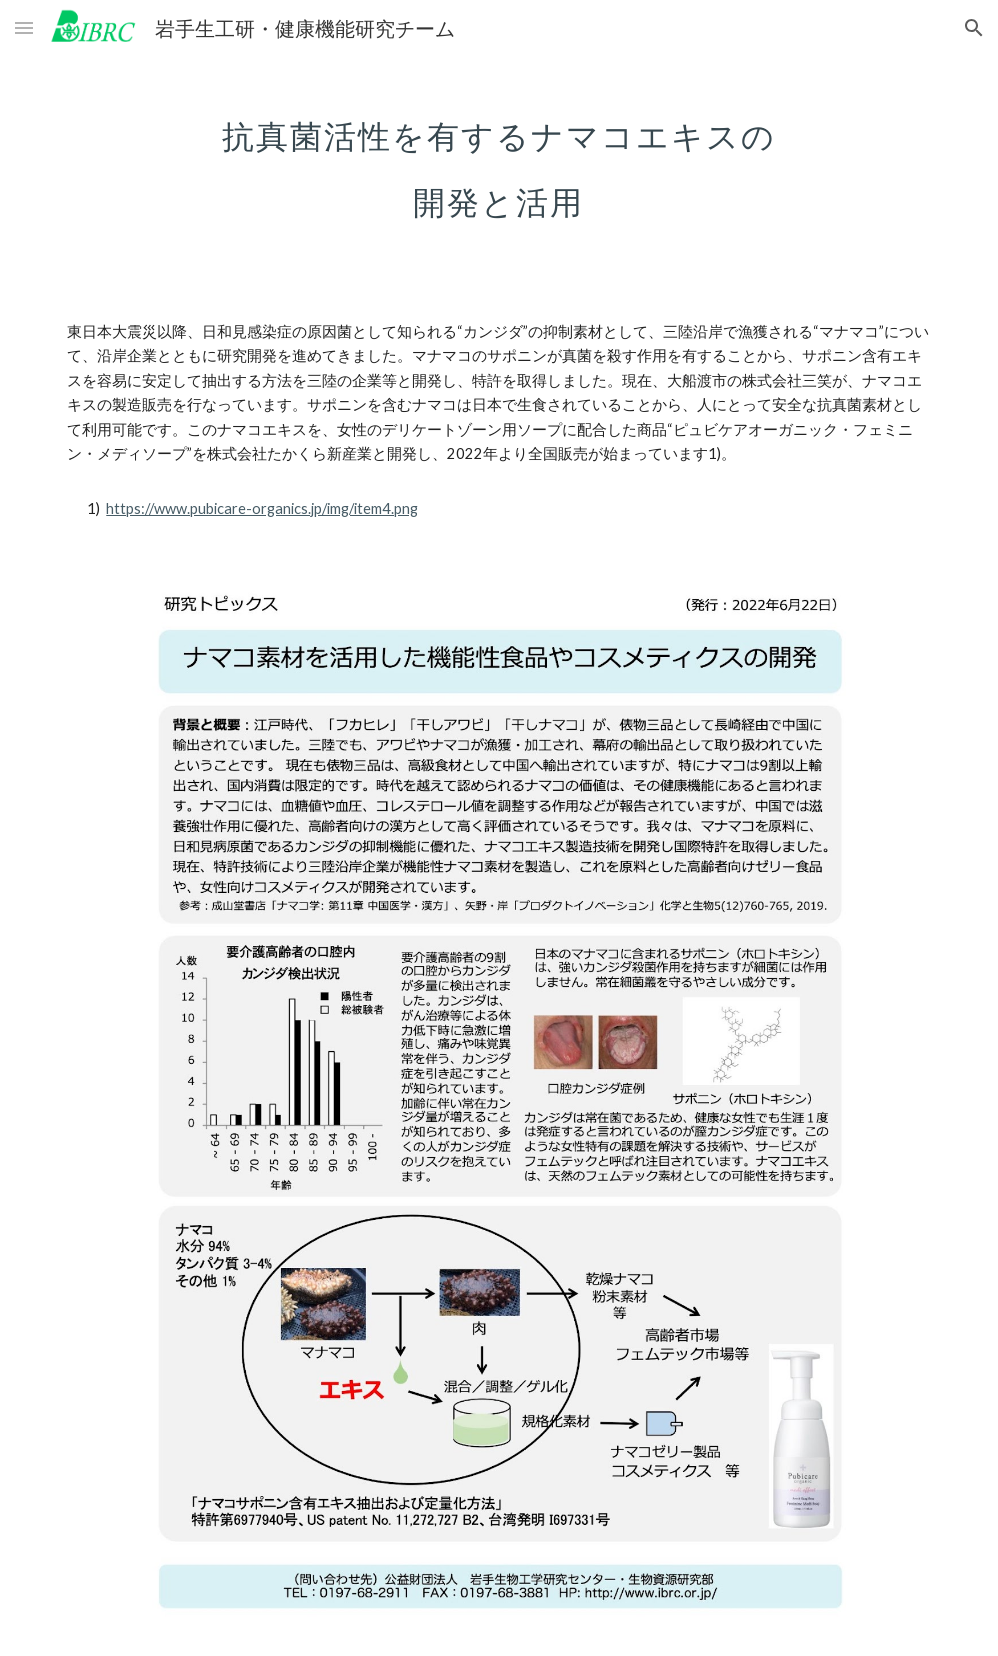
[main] (499, 158)
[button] (24, 27)
